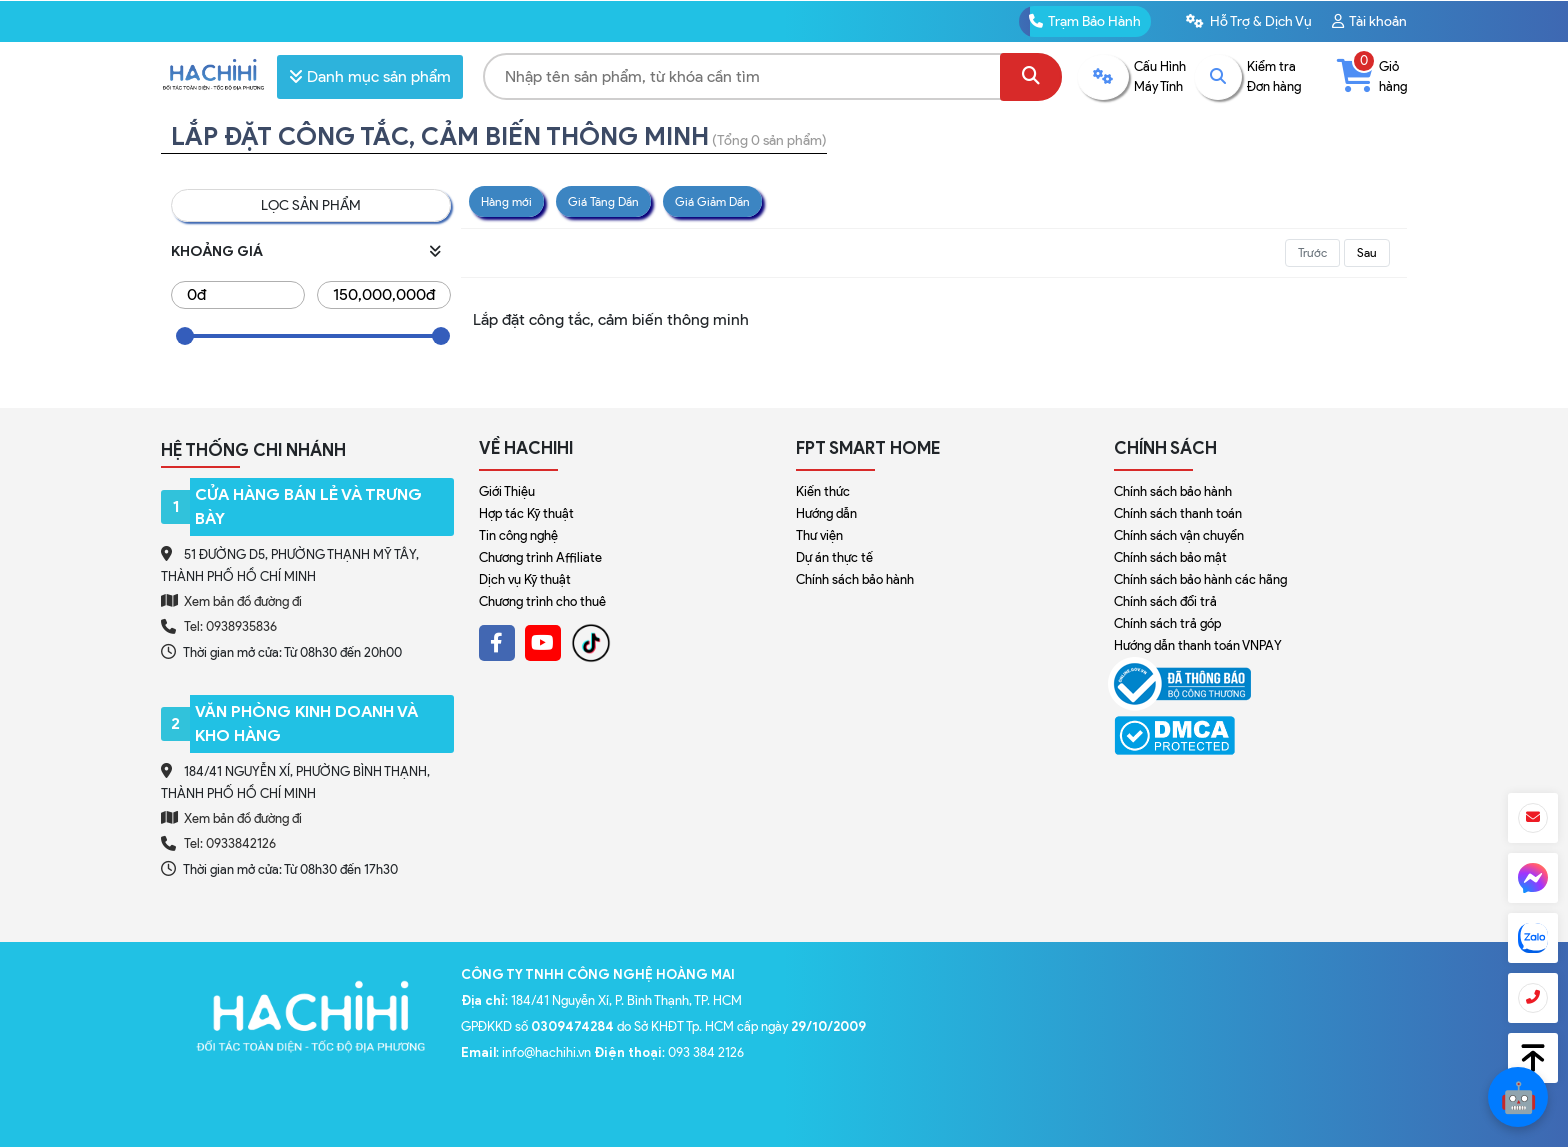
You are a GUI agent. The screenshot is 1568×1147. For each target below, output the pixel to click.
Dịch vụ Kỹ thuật (525, 579)
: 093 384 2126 (669, 1052)
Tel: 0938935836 (230, 626)
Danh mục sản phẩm (370, 76)
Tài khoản (1369, 21)
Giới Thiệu (507, 491)
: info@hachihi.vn (527, 1052)
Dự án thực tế (834, 557)
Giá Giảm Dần (712, 201)
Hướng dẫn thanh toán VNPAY (1198, 645)
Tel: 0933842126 (230, 843)
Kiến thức (823, 491)
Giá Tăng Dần (603, 201)
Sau (1367, 252)
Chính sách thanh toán (1178, 513)
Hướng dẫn (826, 513)
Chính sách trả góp (1167, 623)
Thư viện (819, 535)
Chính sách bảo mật (1170, 557)
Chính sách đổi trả (1165, 601)
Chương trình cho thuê (542, 601)
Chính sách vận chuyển (1179, 535)
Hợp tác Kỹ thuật (526, 513)
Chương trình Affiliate (540, 557)
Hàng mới (506, 201)
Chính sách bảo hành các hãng (1200, 579)
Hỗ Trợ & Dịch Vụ (1249, 21)
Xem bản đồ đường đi (231, 601)
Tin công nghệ (518, 535)
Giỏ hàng (1372, 75)
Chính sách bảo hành (855, 579)
